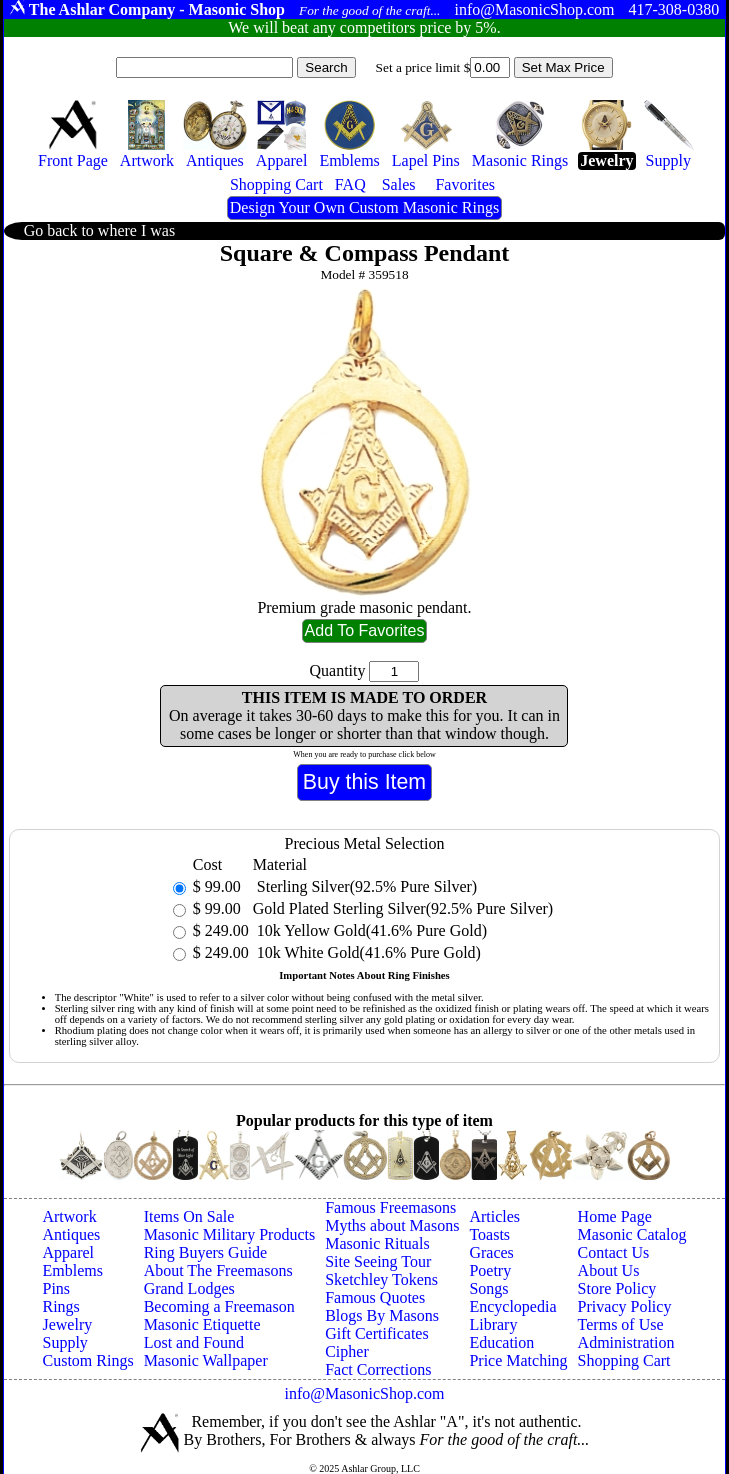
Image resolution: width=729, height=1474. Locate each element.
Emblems (72, 1270)
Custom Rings (87, 1360)
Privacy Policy (625, 1306)
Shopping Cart (624, 1360)
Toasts (489, 1234)
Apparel (68, 1252)
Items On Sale (189, 1216)
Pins (56, 1288)
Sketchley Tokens (381, 1279)
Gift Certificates (377, 1333)
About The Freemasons (218, 1270)
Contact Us (614, 1252)
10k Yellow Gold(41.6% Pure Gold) (370, 930)
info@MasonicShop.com (364, 1393)
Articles (494, 1216)
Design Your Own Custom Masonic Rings (364, 207)
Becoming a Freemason (219, 1306)
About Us (609, 1270)
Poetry (490, 1270)
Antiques (71, 1234)
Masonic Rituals (377, 1243)
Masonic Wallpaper (206, 1360)
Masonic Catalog (632, 1234)
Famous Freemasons (390, 1207)
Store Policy (617, 1288)
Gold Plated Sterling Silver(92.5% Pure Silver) (403, 908)
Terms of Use (621, 1324)
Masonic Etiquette (202, 1324)
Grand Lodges (189, 1288)
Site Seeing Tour (378, 1261)
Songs (488, 1288)
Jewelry (67, 1324)
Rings (60, 1306)
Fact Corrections (378, 1369)
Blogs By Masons (382, 1315)
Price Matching (518, 1360)
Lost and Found (194, 1342)
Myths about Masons (392, 1225)
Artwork (69, 1216)
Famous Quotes (375, 1297)
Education (501, 1342)
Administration (626, 1342)
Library (493, 1324)
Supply (64, 1342)
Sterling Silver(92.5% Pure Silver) (365, 886)
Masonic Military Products (230, 1234)
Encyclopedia (512, 1306)
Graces (491, 1252)
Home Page (615, 1216)
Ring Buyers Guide (206, 1252)
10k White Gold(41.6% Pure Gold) (367, 952)
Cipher (347, 1351)
